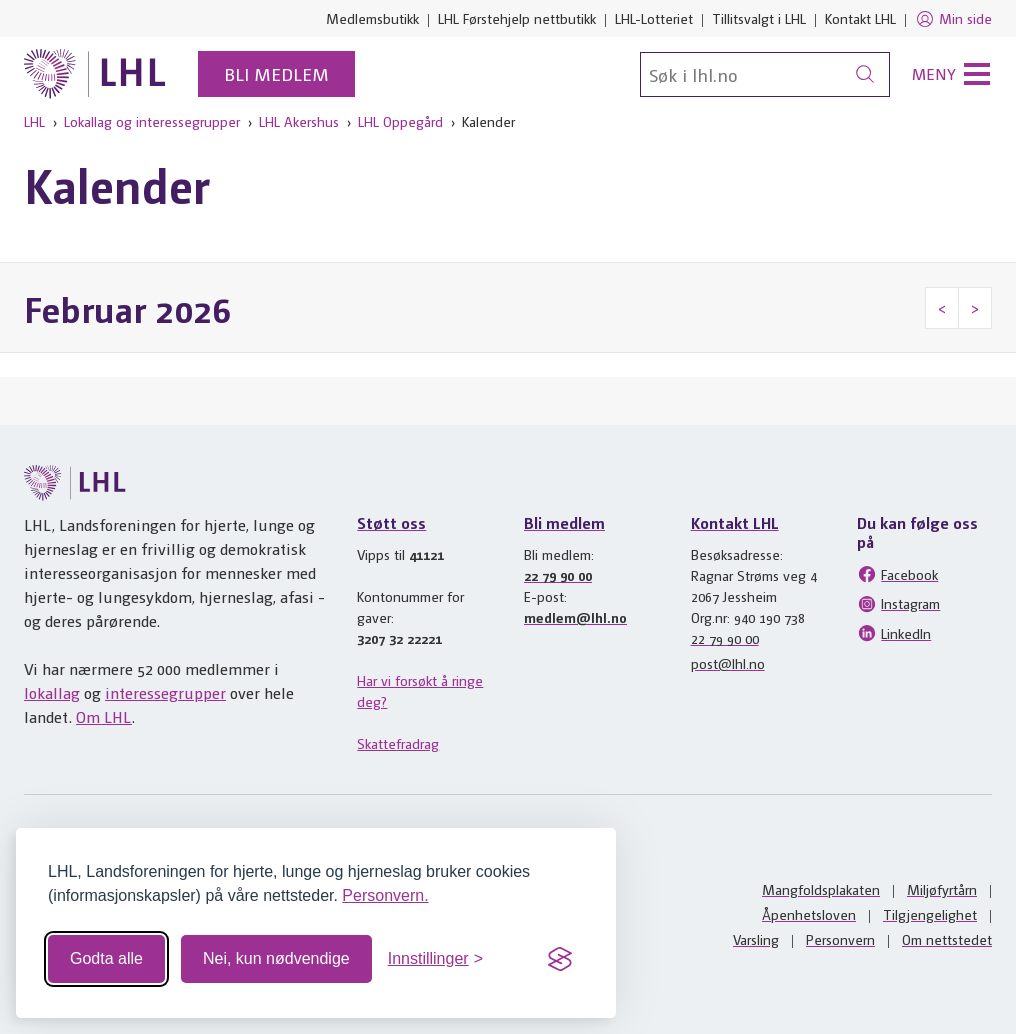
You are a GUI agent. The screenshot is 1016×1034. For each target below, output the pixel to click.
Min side (953, 19)
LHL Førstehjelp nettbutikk (517, 18)
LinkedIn (894, 633)
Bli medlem (276, 73)
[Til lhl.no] (95, 74)
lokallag (52, 692)
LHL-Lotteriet (654, 18)
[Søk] (765, 74)
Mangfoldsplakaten (821, 889)
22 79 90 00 (558, 575)
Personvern (840, 939)
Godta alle (106, 958)
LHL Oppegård (400, 121)
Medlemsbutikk (372, 18)
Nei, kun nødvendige (276, 958)
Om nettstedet (947, 939)
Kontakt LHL (860, 18)
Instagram (898, 604)
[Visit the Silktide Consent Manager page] (560, 959)
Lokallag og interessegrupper (152, 121)
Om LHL (104, 716)
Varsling (756, 939)
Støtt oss (391, 522)
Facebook (897, 574)
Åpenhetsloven (809, 914)
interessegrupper (165, 692)
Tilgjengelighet (930, 914)
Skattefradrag (398, 743)
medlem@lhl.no (575, 617)
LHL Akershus (299, 121)
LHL (34, 121)
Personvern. (385, 895)
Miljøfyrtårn (942, 889)
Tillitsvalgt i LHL (759, 18)
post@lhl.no (728, 663)
